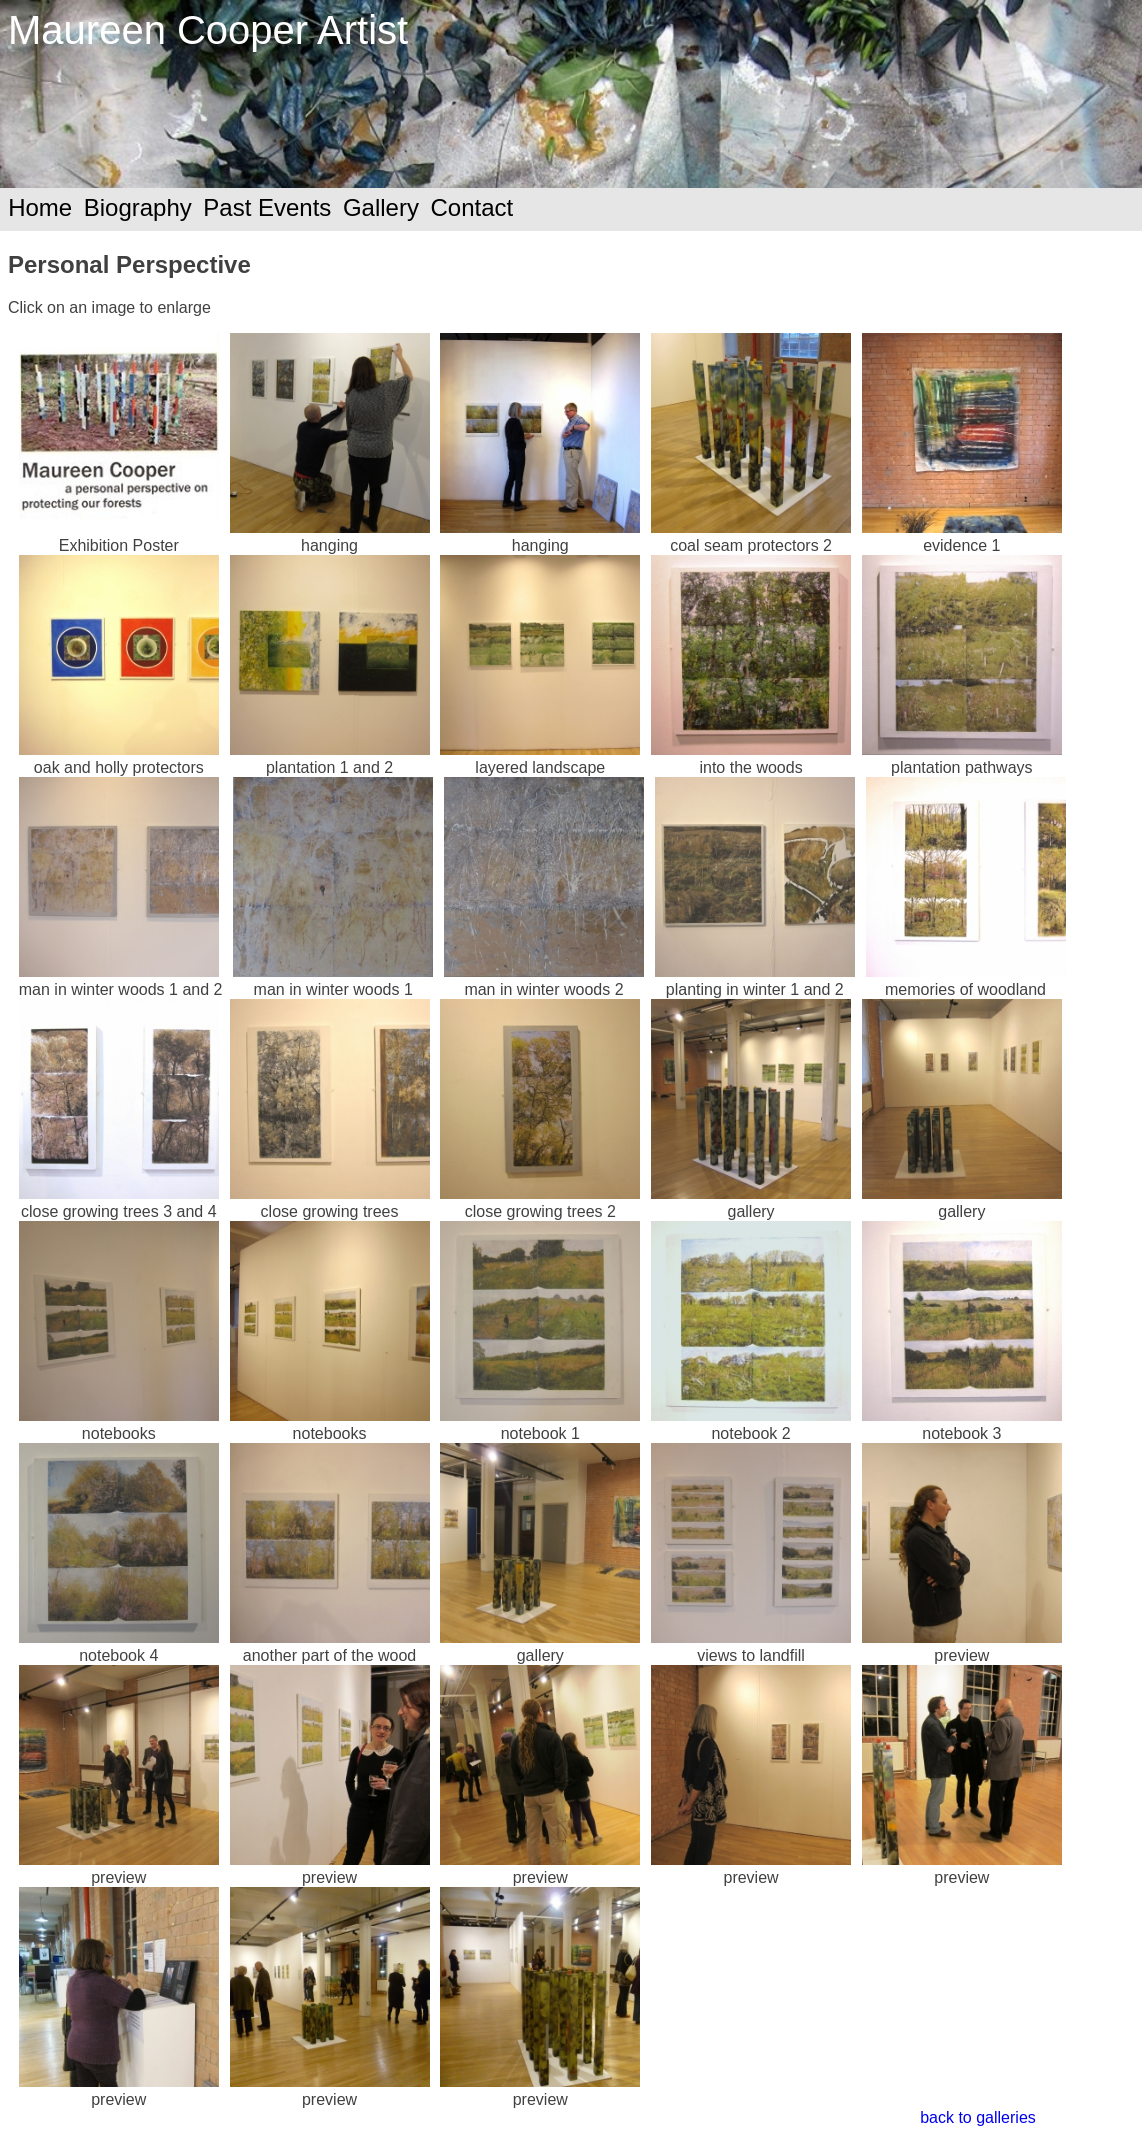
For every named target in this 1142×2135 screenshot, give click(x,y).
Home (40, 207)
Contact (471, 207)
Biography (138, 207)
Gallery (381, 207)
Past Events (267, 207)
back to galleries (978, 2117)
